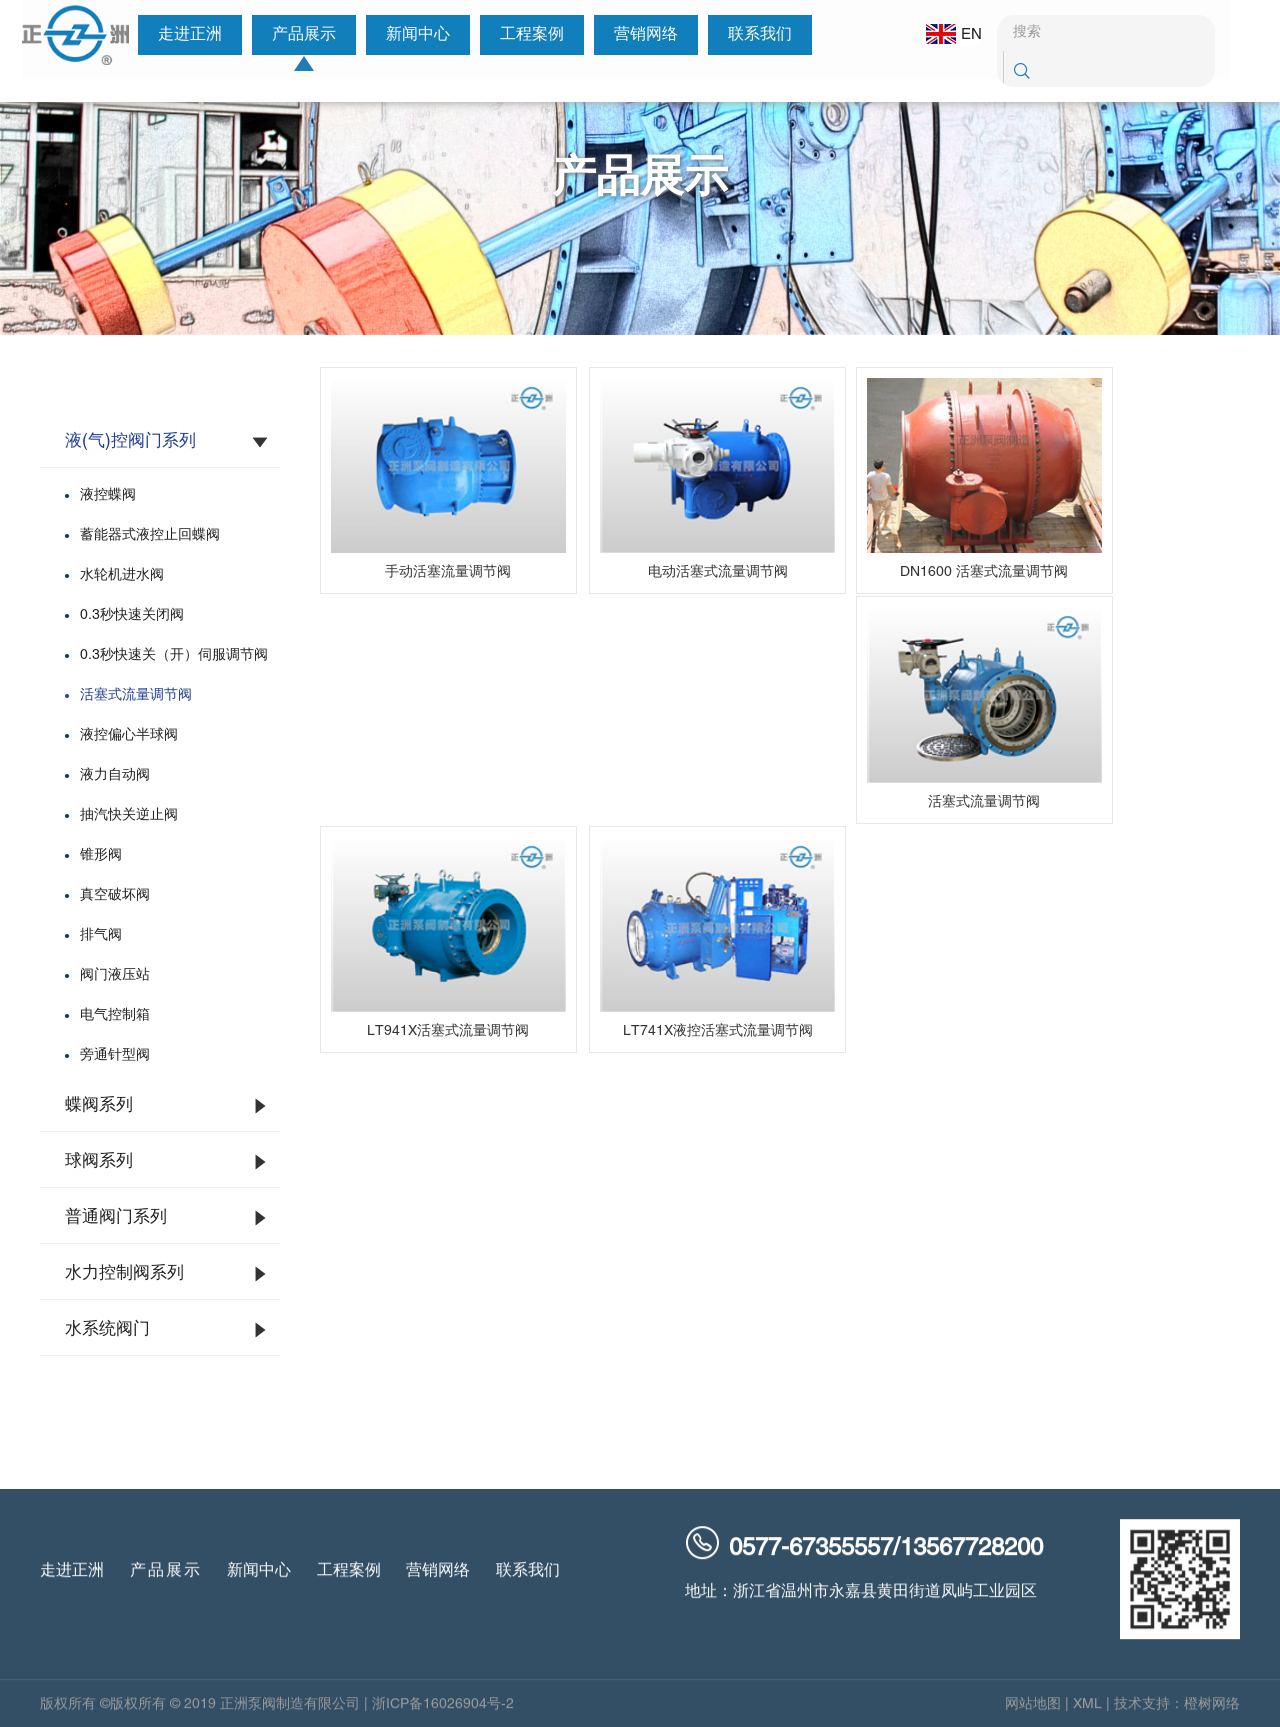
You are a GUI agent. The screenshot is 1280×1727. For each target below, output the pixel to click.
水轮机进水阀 (122, 575)
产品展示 (297, 35)
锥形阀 (101, 855)
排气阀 (101, 935)
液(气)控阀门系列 (130, 442)
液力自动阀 (115, 775)
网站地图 (1033, 1714)
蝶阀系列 (99, 1106)
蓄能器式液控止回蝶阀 (150, 535)
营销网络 (639, 35)
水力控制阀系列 (124, 1274)
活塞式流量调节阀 (136, 695)
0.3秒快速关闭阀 (132, 615)
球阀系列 (99, 1162)
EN (942, 34)
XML (1087, 1714)
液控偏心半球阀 (129, 735)
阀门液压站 (115, 975)
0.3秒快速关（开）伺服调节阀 (174, 655)
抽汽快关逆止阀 (129, 815)
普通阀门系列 (116, 1218)
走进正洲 (183, 35)
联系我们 (753, 35)
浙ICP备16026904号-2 (443, 1714)
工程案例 (525, 35)
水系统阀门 (107, 1330)
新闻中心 (411, 35)
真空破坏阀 (115, 895)
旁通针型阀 (115, 1055)
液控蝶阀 (108, 495)
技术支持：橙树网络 (1177, 1714)
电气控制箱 (115, 1015)
